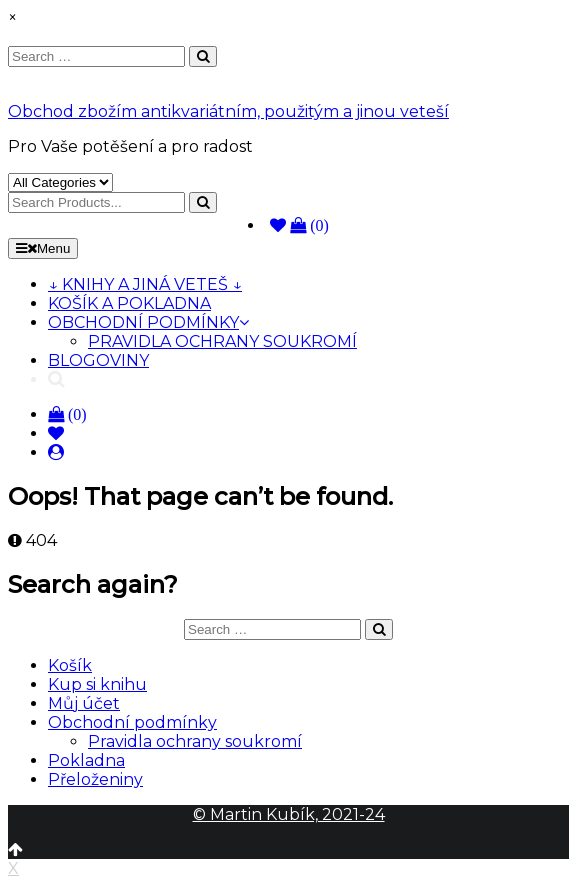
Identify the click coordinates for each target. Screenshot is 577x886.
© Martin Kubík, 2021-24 (289, 814)
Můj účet (84, 703)
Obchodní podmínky (132, 722)
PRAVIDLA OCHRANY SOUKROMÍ (222, 341)
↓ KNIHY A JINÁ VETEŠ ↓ (145, 284)
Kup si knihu (97, 684)
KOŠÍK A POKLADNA (129, 303)
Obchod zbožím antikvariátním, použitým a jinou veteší (228, 111)
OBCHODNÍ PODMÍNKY (148, 322)
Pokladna (86, 760)
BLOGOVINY (98, 360)
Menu (43, 248)
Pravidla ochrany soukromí (195, 741)
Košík (70, 665)
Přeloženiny (95, 779)
